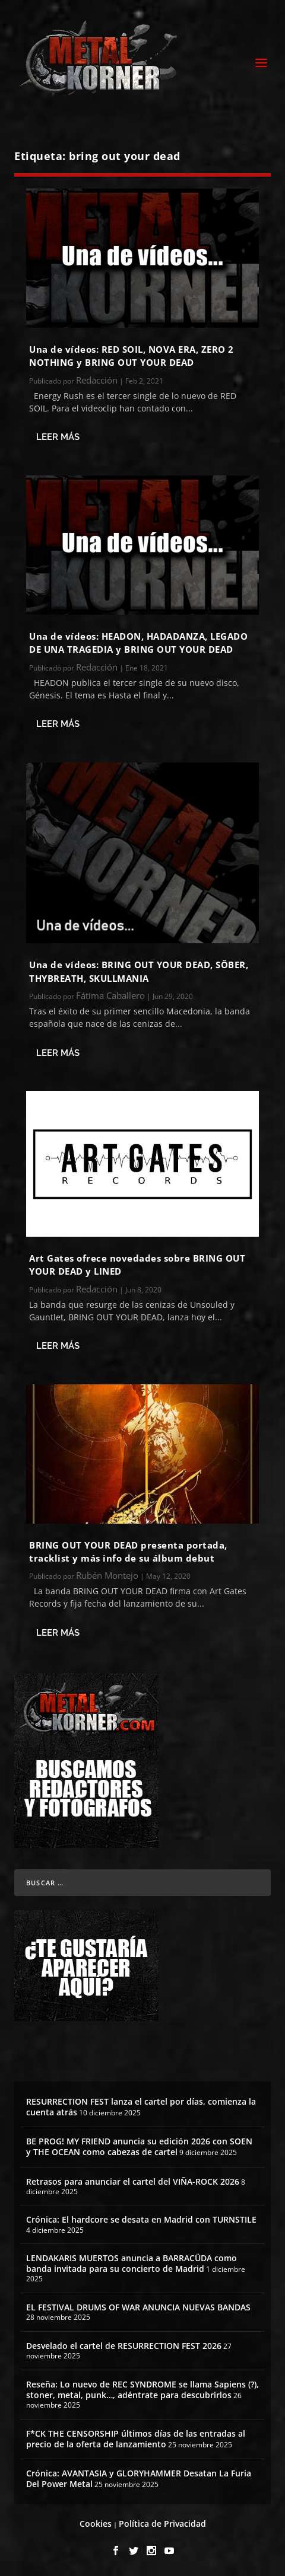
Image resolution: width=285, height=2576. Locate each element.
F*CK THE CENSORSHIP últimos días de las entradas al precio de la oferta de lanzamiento (135, 2439)
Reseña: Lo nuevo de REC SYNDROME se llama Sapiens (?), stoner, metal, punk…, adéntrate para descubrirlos (142, 2390)
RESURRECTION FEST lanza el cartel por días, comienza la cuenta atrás (141, 2107)
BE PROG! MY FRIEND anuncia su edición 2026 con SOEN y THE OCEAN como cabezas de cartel (139, 2146)
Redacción (97, 380)
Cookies (96, 2523)
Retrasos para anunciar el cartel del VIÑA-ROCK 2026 (132, 2181)
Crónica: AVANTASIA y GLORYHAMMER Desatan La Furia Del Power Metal (138, 2478)
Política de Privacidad (162, 2523)
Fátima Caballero (110, 995)
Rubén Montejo (107, 1575)
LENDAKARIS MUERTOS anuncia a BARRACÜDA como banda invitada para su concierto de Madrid (131, 2263)
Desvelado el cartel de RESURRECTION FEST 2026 (123, 2345)
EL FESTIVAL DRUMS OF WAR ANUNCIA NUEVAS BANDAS (138, 2307)
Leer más (58, 437)
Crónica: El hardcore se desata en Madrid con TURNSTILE (141, 2219)
